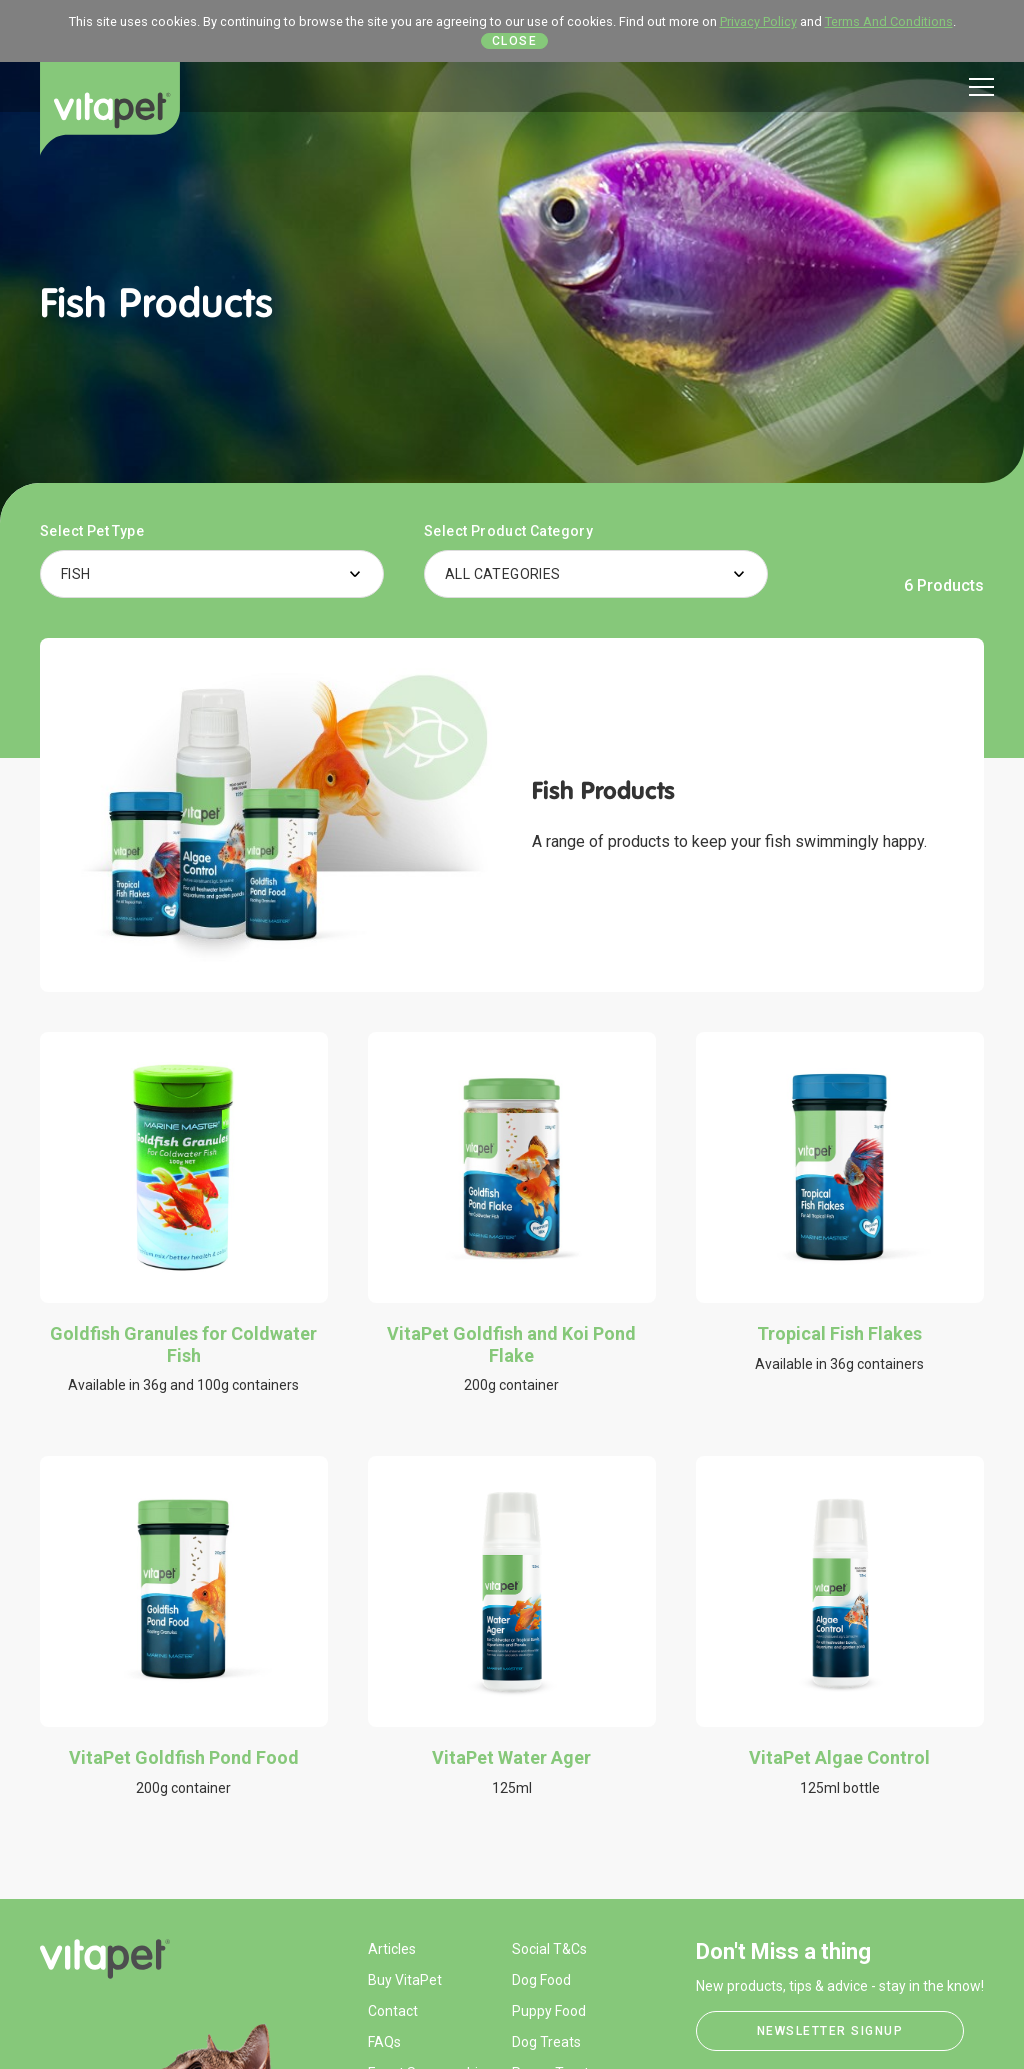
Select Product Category (508, 531)
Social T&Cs (549, 1949)
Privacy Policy (758, 21)
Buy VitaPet (405, 1980)
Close (515, 41)
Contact (393, 2011)
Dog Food (541, 1980)
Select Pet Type (92, 531)
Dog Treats (546, 2042)
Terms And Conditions (889, 21)
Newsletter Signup (830, 2031)
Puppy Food (549, 2011)
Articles (392, 1949)
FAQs (384, 2042)
